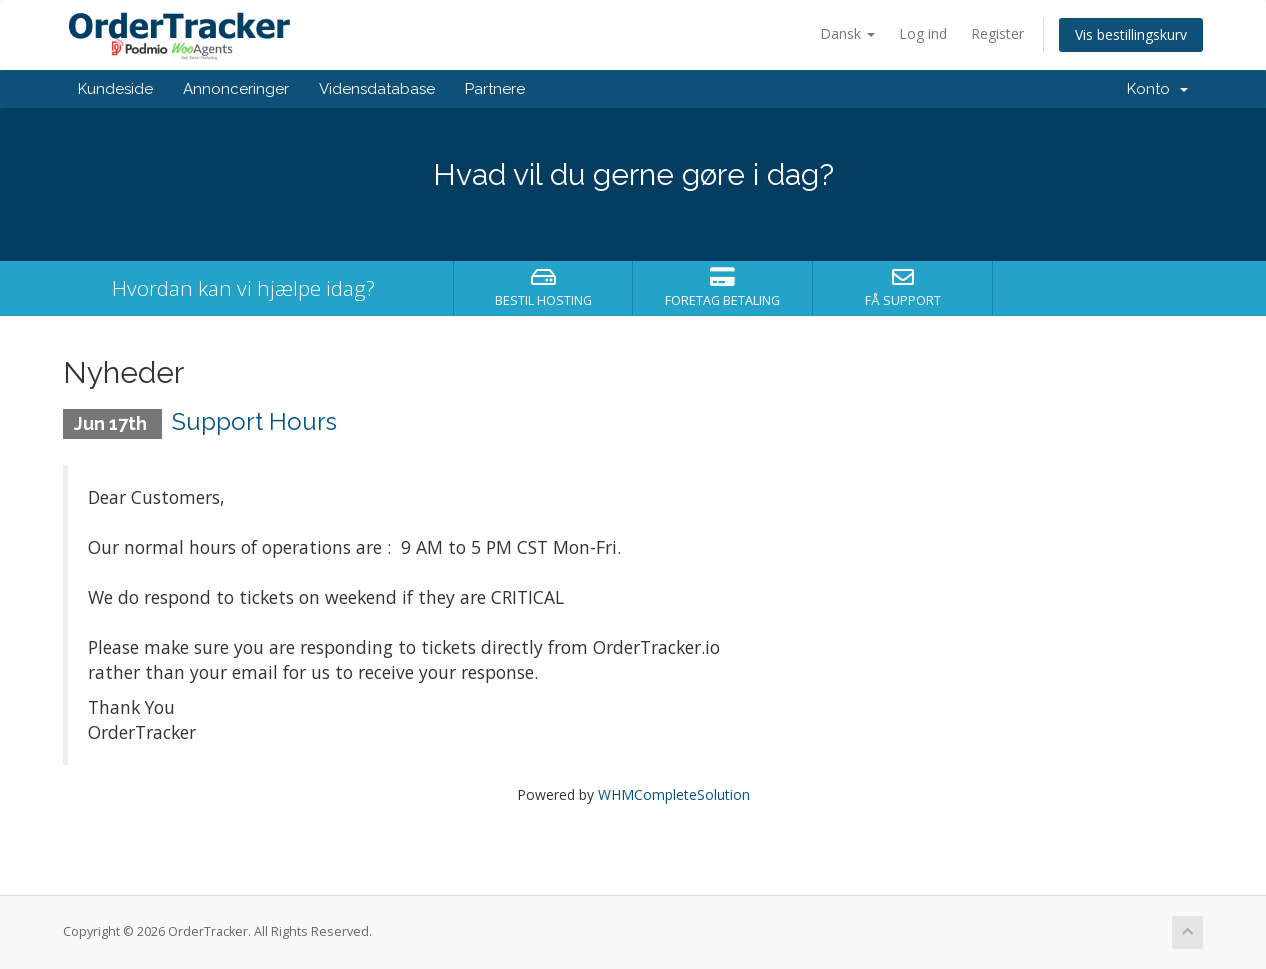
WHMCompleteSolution (674, 794)
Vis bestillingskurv (1131, 34)
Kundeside (115, 89)
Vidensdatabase (377, 89)
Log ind (923, 33)
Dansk (847, 33)
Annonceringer (236, 89)
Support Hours (254, 421)
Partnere (495, 89)
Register (997, 33)
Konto (1157, 89)
